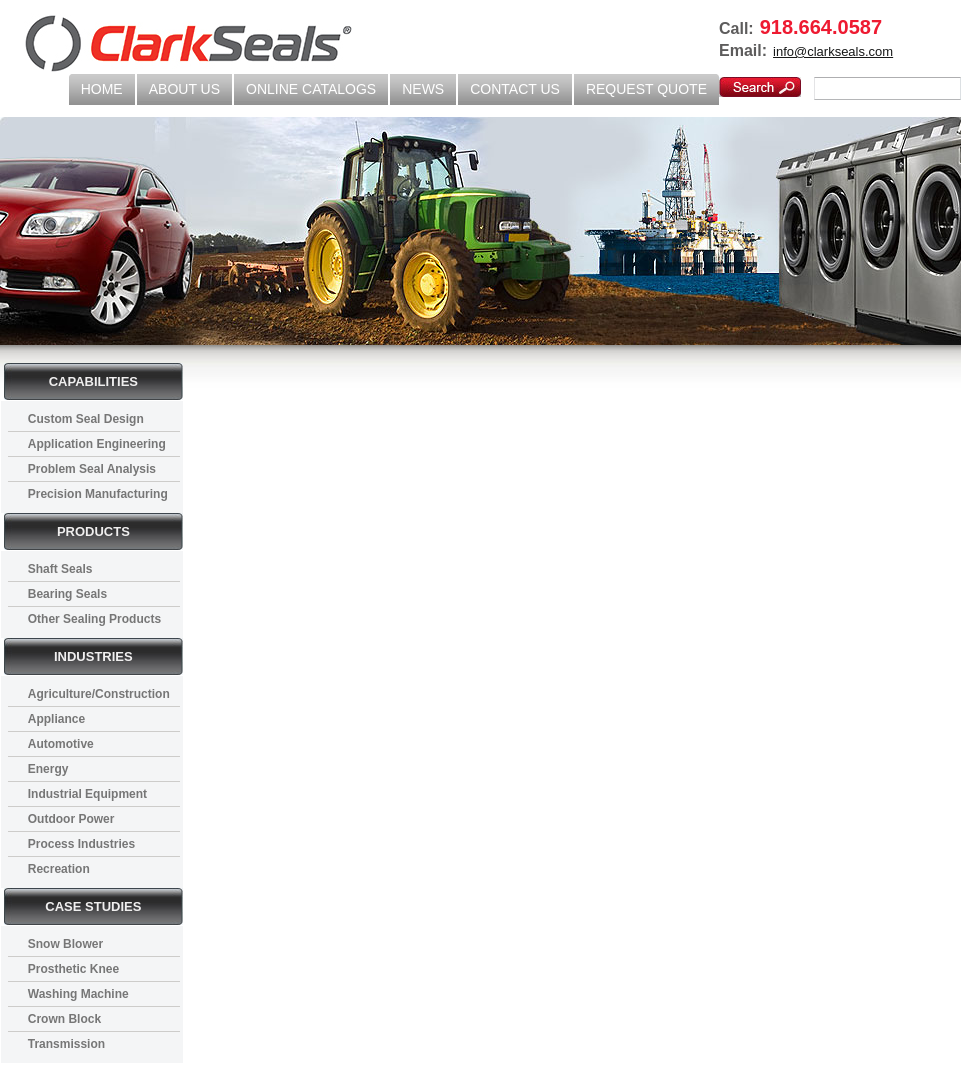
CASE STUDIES (93, 906)
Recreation (59, 869)
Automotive (61, 744)
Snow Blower (65, 944)
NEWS (423, 89)
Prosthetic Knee (73, 969)
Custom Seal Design (86, 419)
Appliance (56, 719)
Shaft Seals (60, 569)
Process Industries (81, 844)
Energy (48, 769)
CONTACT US (515, 89)
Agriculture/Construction (99, 694)
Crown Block (64, 1019)
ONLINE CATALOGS (311, 89)
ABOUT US (184, 89)
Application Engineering (97, 444)
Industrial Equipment (87, 794)
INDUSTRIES (93, 656)
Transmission (66, 1044)
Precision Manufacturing (98, 494)
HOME (102, 89)
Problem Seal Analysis (92, 469)
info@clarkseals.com (833, 51)
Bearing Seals (67, 594)
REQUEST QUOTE (646, 89)
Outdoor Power (71, 819)
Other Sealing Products (94, 619)
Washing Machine (78, 994)
